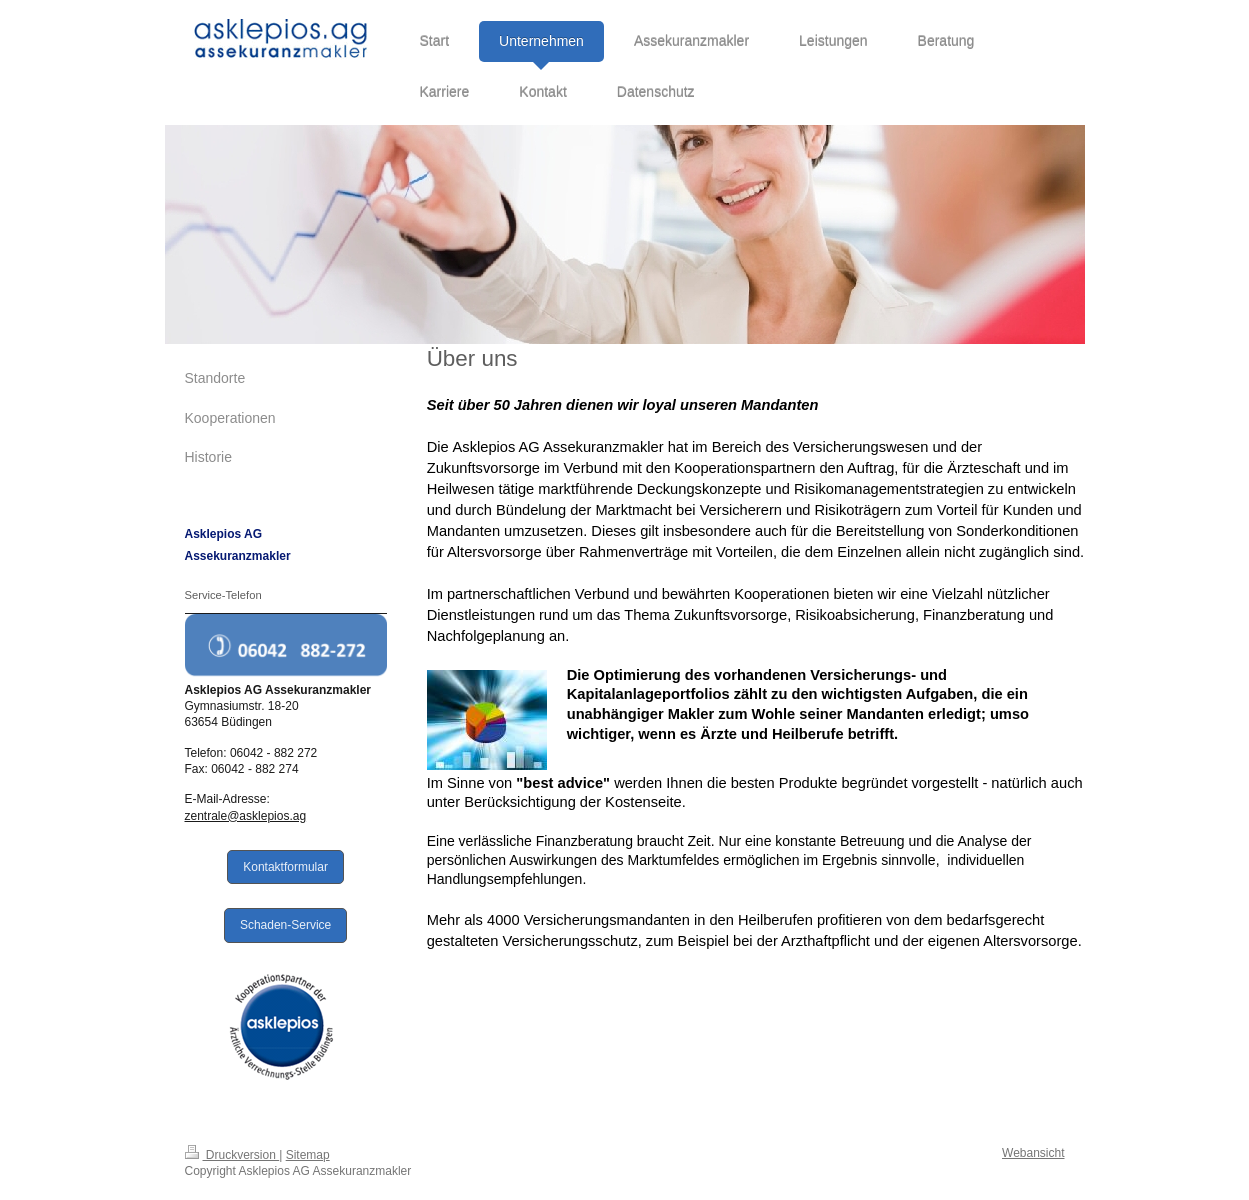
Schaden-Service (285, 925)
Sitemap (308, 1155)
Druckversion (232, 1155)
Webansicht (1033, 1153)
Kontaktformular (285, 867)
